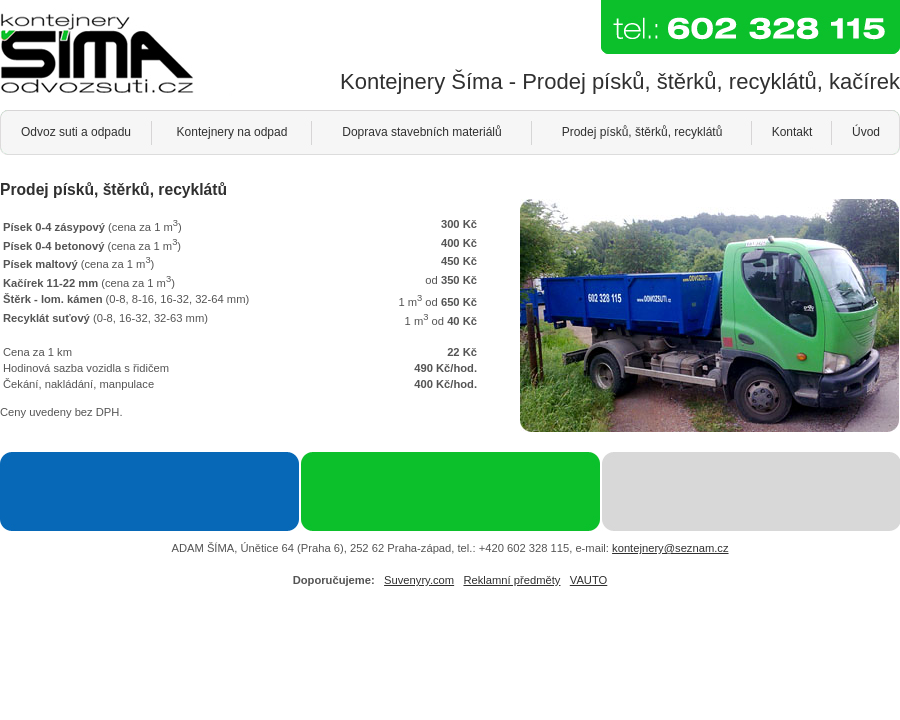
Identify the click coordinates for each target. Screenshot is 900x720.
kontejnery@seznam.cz (670, 548)
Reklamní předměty (511, 580)
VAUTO (589, 580)
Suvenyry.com (419, 580)
